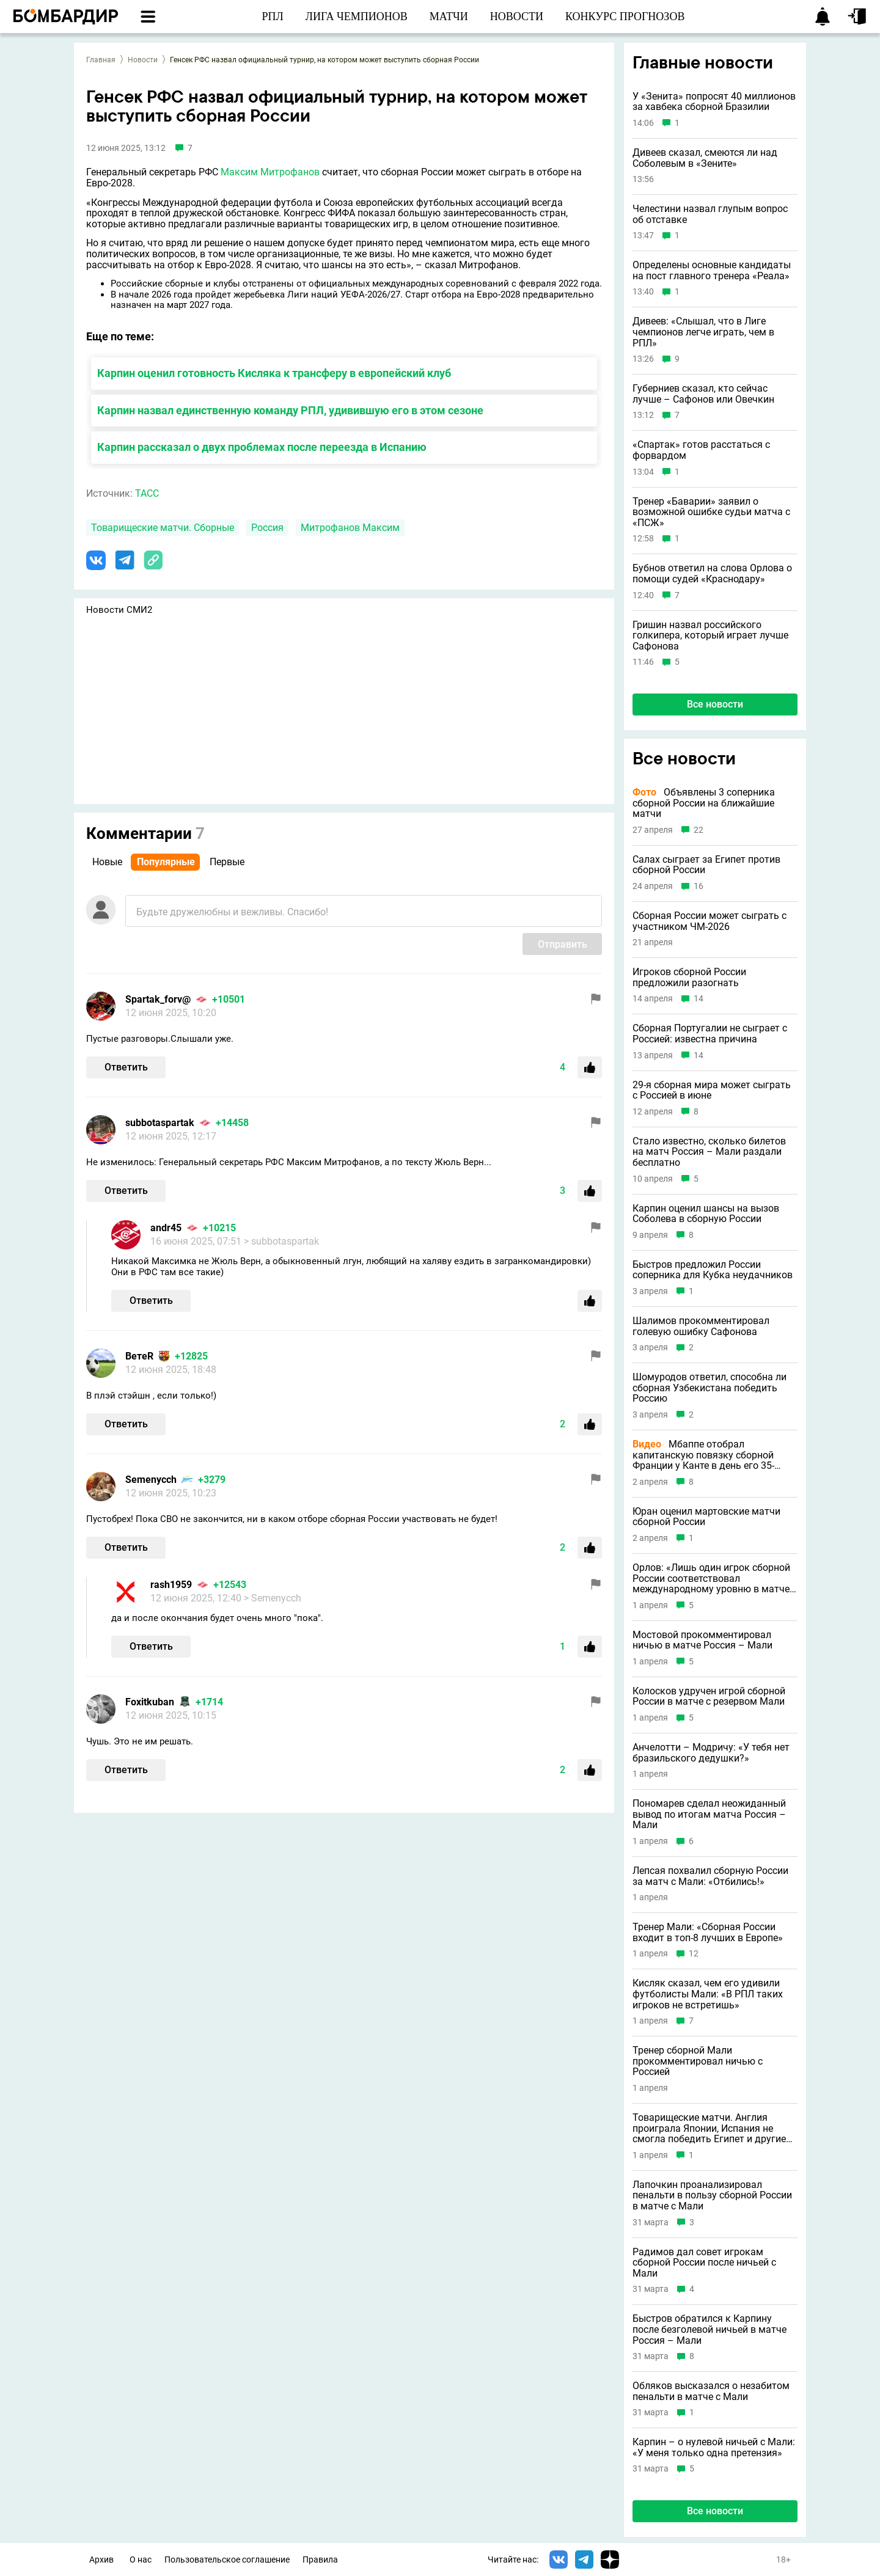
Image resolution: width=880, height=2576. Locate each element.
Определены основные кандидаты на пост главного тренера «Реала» (711, 270)
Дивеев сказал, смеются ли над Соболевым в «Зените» (704, 158)
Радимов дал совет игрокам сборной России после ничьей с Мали (704, 2263)
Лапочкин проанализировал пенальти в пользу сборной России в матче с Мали (712, 2195)
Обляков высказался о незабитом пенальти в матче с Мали (711, 2391)
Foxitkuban (149, 1702)
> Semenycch (272, 1598)
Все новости (715, 704)
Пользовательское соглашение (227, 2560)
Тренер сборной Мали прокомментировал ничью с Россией (697, 2061)
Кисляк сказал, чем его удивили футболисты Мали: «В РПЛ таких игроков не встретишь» (707, 1994)
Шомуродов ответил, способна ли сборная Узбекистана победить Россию (709, 1388)
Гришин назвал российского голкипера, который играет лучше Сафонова (710, 636)
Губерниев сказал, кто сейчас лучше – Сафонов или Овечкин (703, 393)
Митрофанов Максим (350, 527)
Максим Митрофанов (270, 172)
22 (698, 830)
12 (693, 1953)
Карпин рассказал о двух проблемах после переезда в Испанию (262, 447)
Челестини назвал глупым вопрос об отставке (710, 214)
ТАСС (147, 493)
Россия (267, 527)
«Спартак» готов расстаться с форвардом (701, 450)
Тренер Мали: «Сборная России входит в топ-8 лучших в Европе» (707, 1932)
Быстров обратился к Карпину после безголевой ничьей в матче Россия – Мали (709, 2329)
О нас (141, 2560)
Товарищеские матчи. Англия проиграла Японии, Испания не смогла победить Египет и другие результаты (709, 2128)
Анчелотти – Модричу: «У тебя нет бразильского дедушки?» (711, 1752)
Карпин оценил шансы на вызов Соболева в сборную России (705, 1213)
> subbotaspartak (281, 1241)
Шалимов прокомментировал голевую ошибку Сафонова (700, 1326)
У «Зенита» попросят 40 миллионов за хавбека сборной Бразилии (714, 101)
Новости (143, 60)
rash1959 (171, 1584)
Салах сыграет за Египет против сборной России (706, 865)
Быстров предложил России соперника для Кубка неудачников (712, 1270)
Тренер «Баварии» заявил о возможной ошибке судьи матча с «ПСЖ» (711, 512)
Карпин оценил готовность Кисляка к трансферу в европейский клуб (274, 373)
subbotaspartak (159, 1123)
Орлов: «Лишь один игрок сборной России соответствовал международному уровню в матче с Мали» (714, 1578)
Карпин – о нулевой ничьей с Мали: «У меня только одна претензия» (713, 2447)
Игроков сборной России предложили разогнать (689, 977)
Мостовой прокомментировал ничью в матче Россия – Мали (702, 1640)
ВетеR (139, 1356)
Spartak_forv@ (158, 999)
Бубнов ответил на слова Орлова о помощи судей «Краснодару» (712, 573)
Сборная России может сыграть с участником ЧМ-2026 (709, 921)
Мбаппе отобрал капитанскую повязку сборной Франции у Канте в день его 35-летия (703, 1455)
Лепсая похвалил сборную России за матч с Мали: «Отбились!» (710, 1876)
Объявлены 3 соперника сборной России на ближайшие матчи (703, 803)
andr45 (166, 1228)
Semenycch (151, 1479)
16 (698, 886)
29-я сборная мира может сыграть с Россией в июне (711, 1090)
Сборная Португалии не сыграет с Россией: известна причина (709, 1033)
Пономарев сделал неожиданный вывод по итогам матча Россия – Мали (709, 1814)
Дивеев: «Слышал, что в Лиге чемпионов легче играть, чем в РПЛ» (703, 332)
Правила (320, 2560)
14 (698, 998)
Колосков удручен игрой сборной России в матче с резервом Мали (708, 1696)
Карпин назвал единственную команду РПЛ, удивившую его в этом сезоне (290, 410)
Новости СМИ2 (119, 609)
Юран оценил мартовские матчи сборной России (706, 1517)
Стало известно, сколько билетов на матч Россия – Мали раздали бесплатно (709, 1152)
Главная (101, 60)
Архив (101, 2560)
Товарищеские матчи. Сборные (162, 527)
